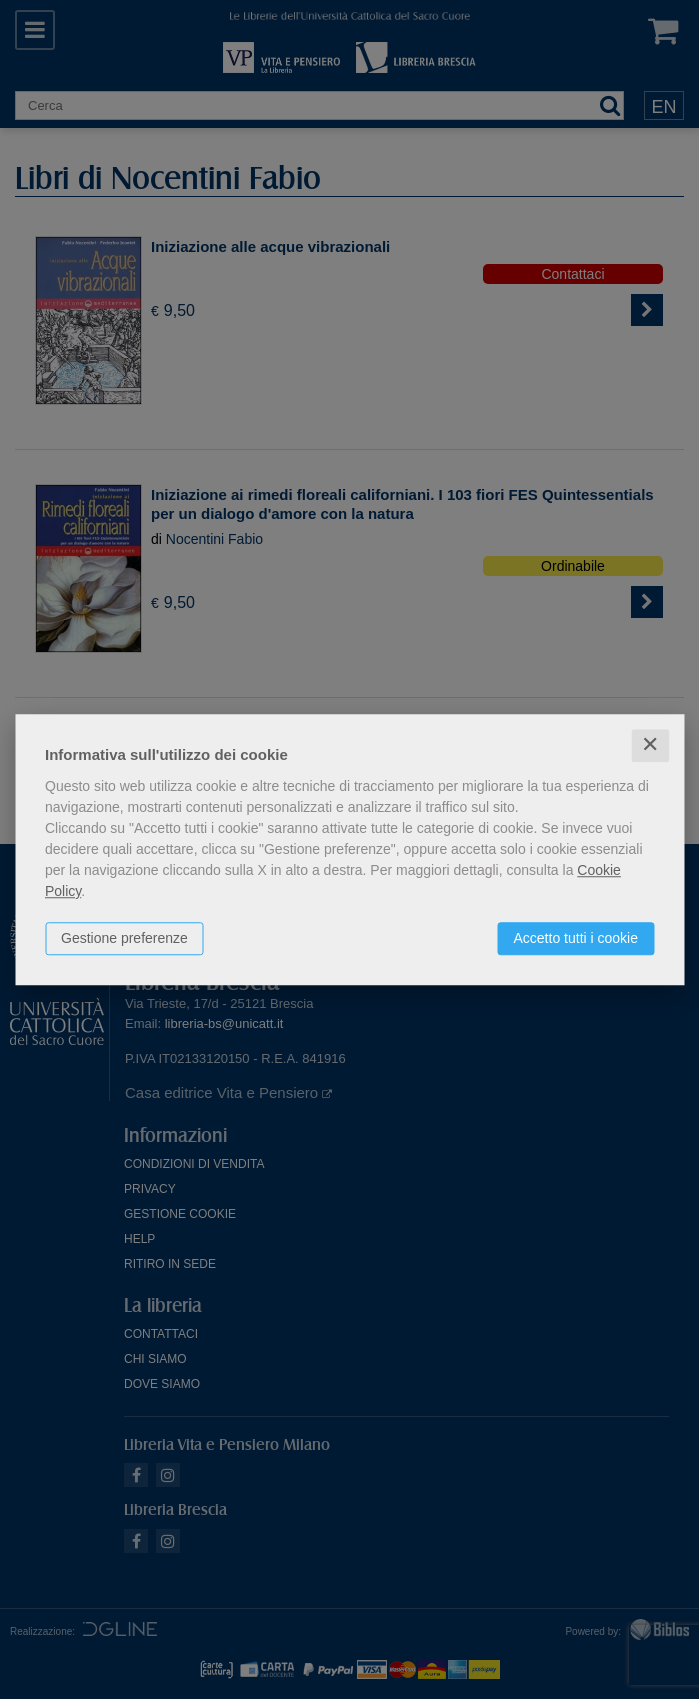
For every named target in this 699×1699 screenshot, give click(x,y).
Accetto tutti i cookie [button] (575, 938)
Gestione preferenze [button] (124, 938)
